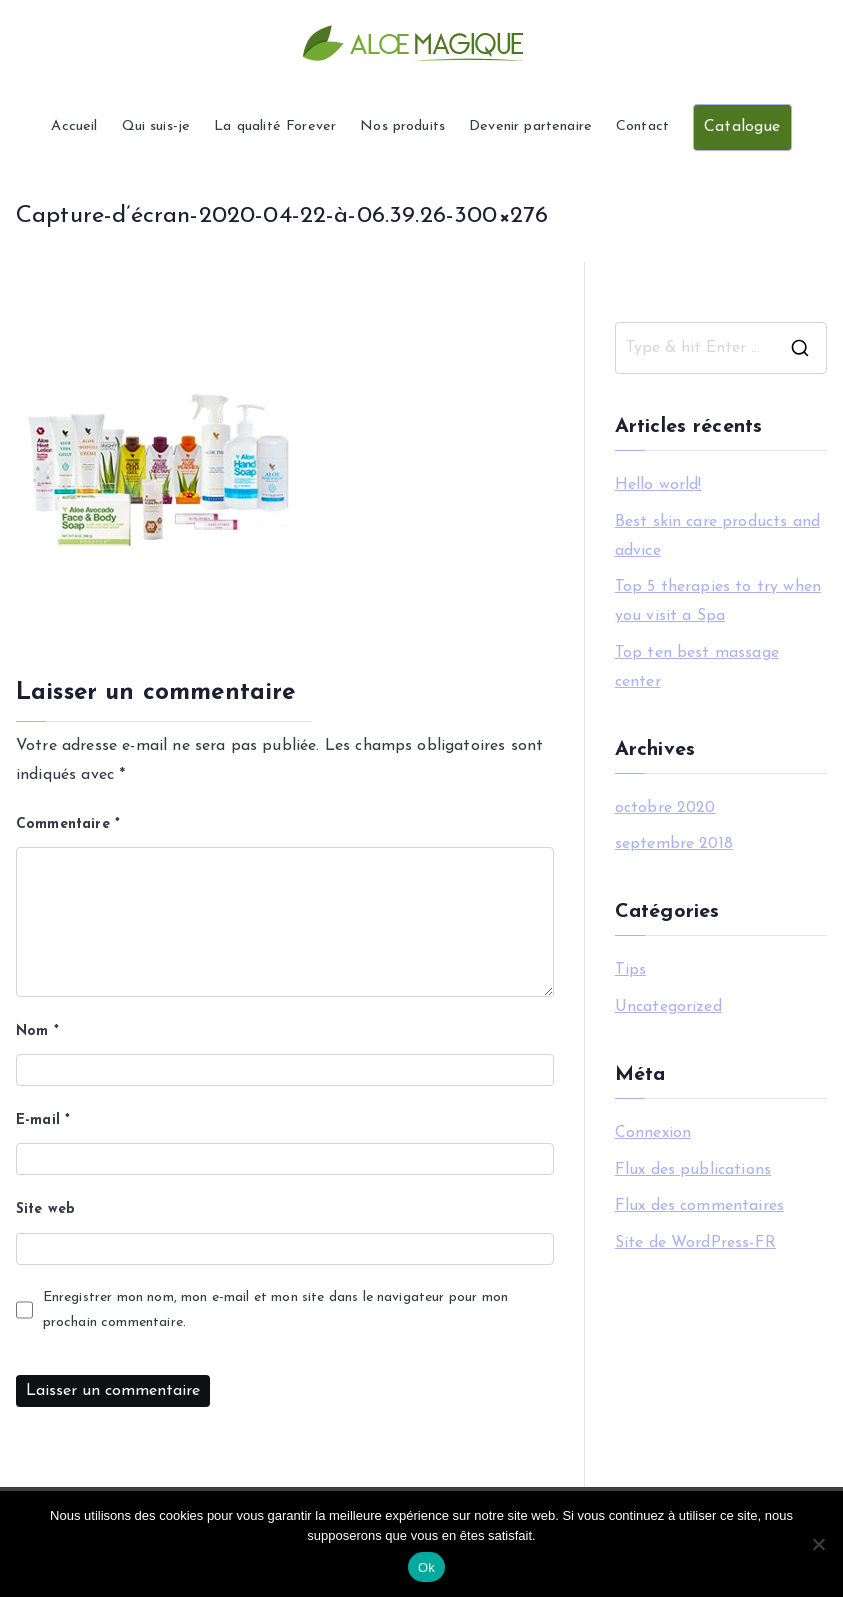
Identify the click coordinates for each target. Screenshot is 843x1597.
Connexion (653, 1133)
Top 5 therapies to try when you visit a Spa (718, 601)
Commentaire (68, 824)
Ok (426, 1567)
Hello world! (658, 485)
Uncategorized (668, 1007)
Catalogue (742, 127)
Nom (37, 1031)
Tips (631, 970)
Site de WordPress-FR (695, 1243)
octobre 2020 (665, 808)
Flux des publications (693, 1170)
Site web (45, 1209)
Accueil (74, 126)
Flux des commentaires (699, 1206)
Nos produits (402, 126)
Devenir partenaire (530, 126)
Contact (642, 126)
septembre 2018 (674, 844)
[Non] (818, 1544)
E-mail (43, 1120)
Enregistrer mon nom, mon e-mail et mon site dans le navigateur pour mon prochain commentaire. (275, 1310)
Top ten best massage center (697, 667)
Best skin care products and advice (717, 536)
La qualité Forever (275, 126)
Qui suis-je (156, 126)
